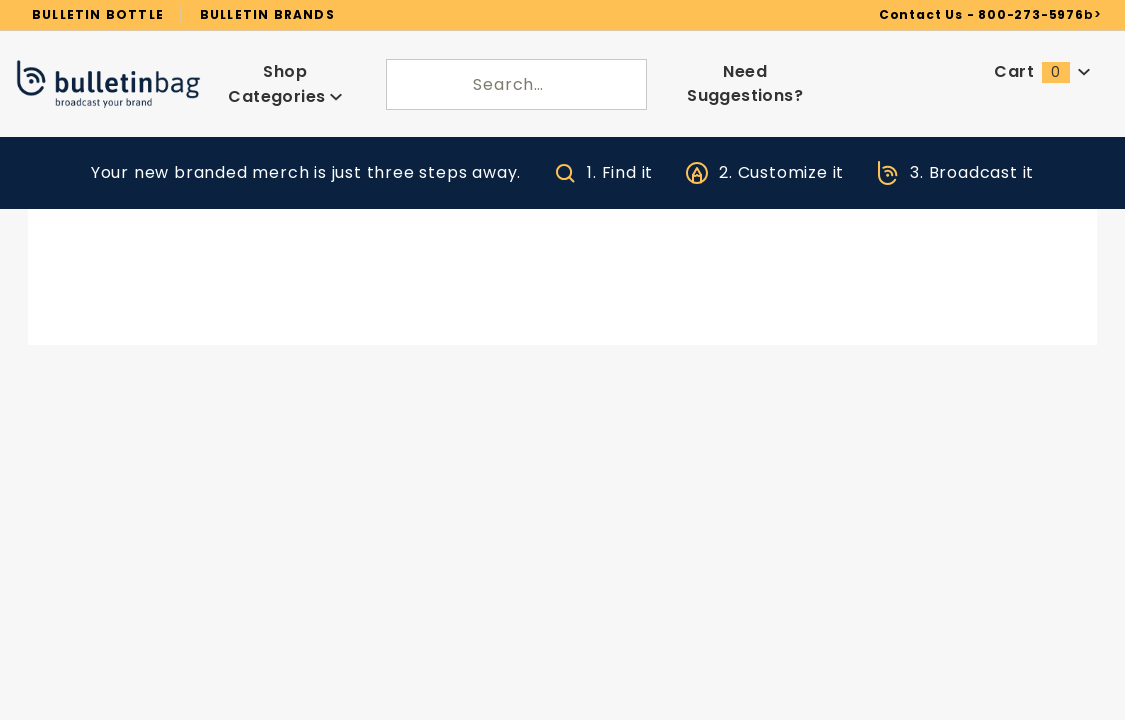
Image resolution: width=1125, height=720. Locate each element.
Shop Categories (285, 75)
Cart (1043, 64)
